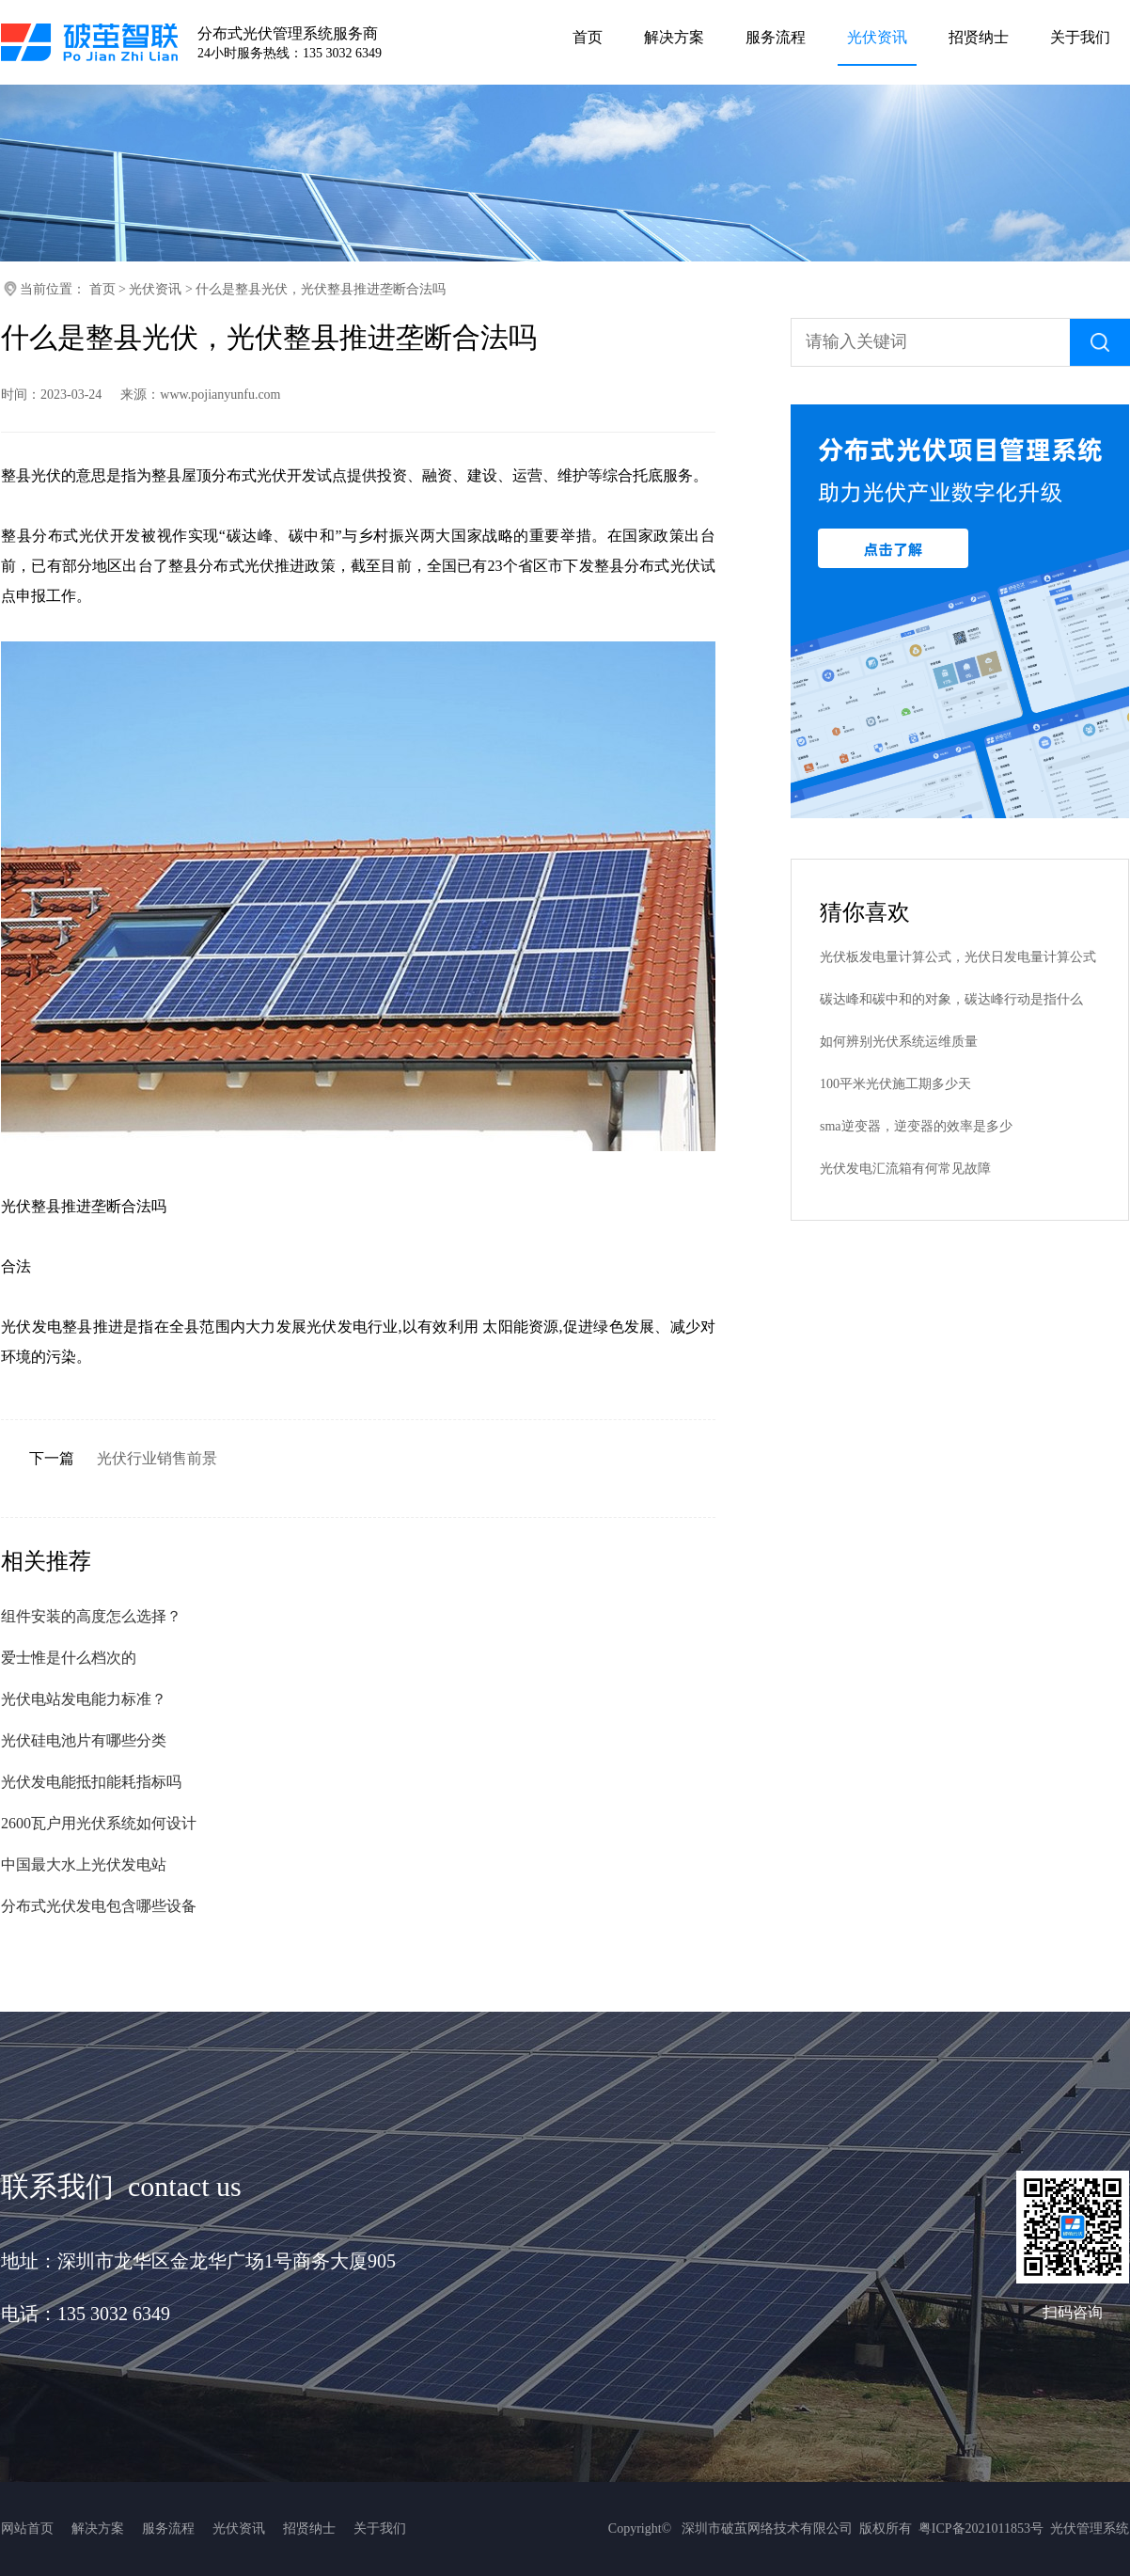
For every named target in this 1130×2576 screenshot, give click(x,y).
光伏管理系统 (1089, 2528)
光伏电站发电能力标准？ (83, 1699)
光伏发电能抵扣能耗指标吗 (91, 1782)
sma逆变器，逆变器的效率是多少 (916, 1126)
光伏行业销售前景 (157, 1458)
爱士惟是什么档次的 (68, 1658)
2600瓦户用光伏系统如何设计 (98, 1823)
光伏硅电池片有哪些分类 (83, 1740)
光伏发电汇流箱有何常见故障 (905, 1169)
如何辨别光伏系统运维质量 (899, 1042)
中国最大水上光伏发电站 (83, 1865)
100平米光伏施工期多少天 (895, 1084)
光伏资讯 (155, 289)
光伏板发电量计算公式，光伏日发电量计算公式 (958, 957)
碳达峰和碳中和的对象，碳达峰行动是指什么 (951, 999)
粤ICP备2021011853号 (981, 2528)
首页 (102, 289)
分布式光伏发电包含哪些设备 (98, 1906)
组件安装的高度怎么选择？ (91, 1616)
